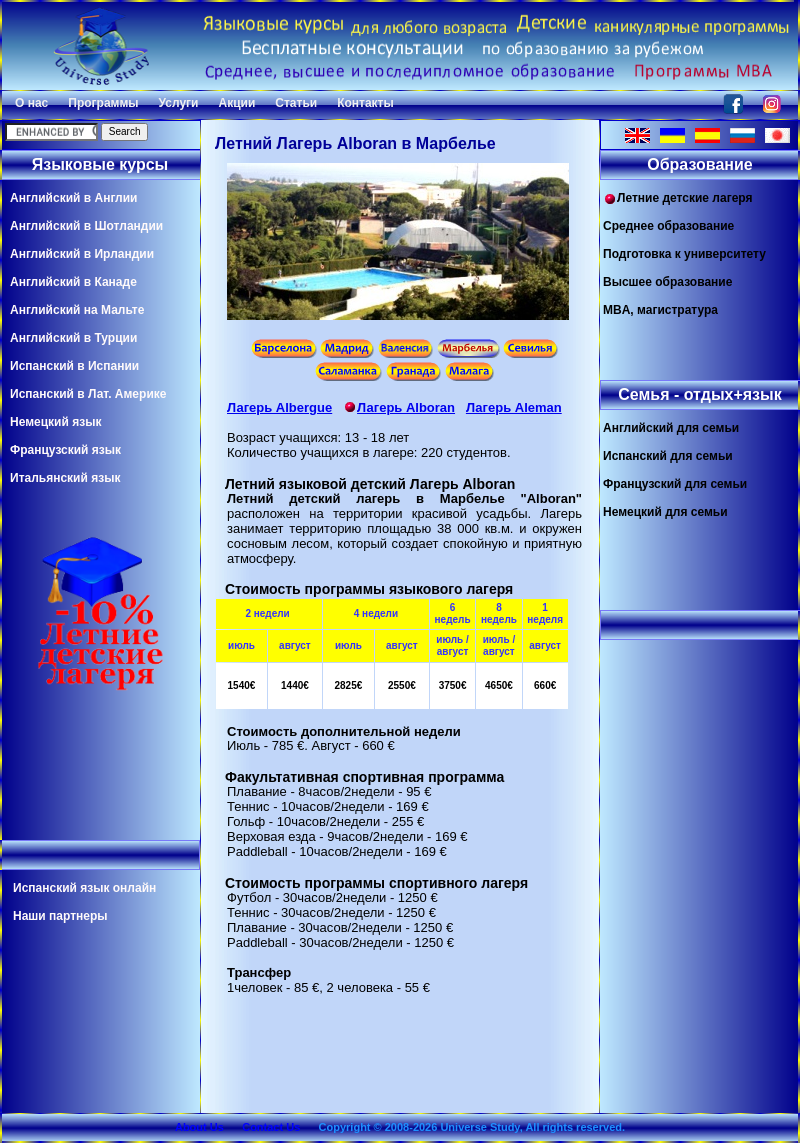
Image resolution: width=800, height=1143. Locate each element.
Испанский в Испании (74, 366)
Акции (236, 103)
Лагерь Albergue (279, 407)
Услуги (179, 103)
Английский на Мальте (77, 310)
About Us (199, 1127)
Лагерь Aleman (514, 407)
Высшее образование (667, 282)
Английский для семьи (671, 428)
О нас (31, 103)
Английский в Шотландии (86, 226)
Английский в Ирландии (82, 254)
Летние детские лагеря (678, 198)
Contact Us (271, 1127)
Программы (103, 103)
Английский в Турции (73, 338)
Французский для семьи (675, 484)
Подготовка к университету (684, 254)
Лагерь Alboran (399, 407)
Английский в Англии (73, 198)
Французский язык (65, 450)
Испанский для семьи (668, 456)
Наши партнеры (60, 916)
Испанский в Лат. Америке (88, 394)
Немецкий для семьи (665, 512)
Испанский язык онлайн (84, 888)
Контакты (365, 103)
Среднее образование (668, 226)
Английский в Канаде (73, 282)
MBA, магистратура (660, 310)
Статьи (296, 103)
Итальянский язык (65, 478)
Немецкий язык (55, 422)
